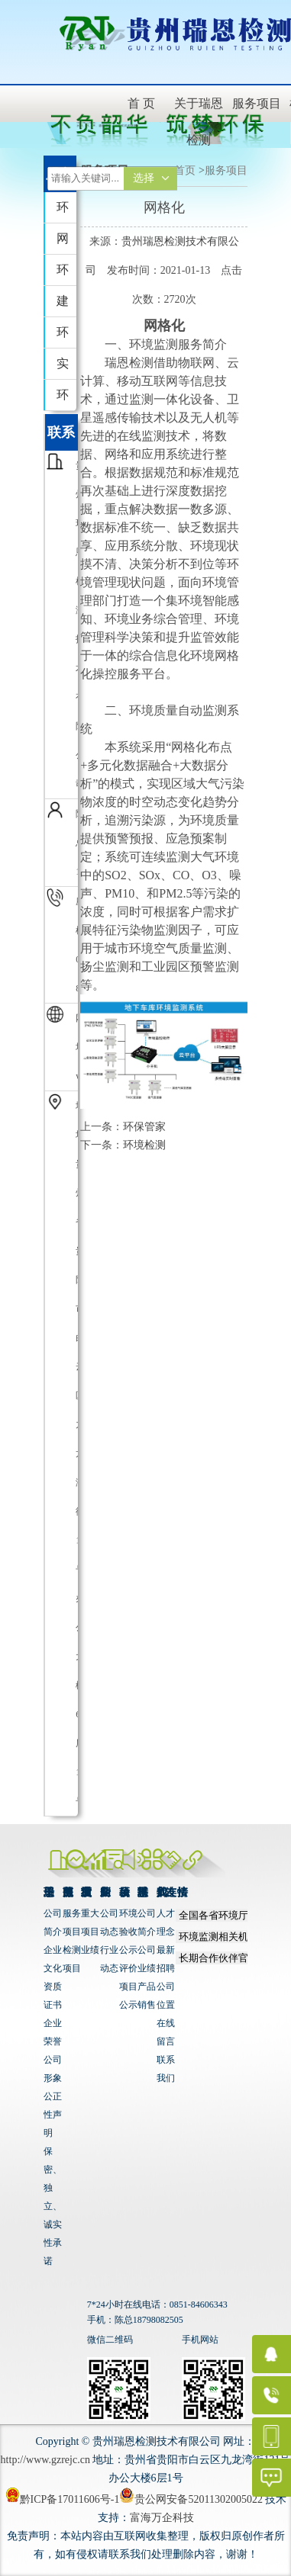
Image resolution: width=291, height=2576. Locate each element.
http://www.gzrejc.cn (45, 2459)
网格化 (63, 243)
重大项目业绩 (90, 1931)
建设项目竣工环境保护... (66, 305)
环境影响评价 (63, 337)
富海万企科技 (162, 2517)
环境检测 (63, 274)
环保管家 (63, 212)
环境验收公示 (128, 1931)
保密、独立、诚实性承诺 (53, 2206)
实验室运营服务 (63, 368)
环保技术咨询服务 (63, 399)
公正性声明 (53, 2114)
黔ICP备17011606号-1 (62, 2499)
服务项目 (226, 170)
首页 (185, 170)
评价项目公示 (128, 1986)
